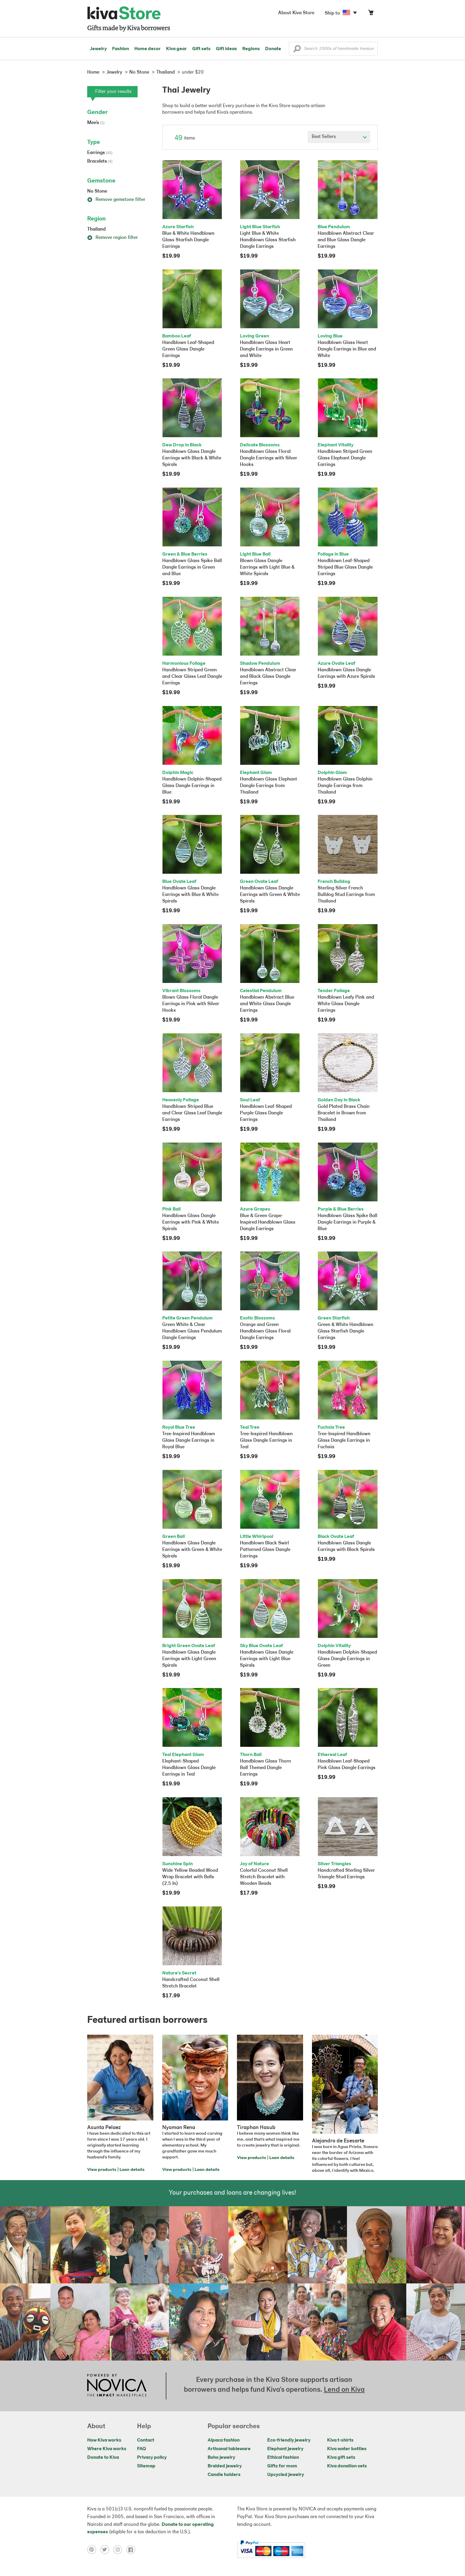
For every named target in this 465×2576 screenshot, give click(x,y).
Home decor (147, 49)
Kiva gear (176, 49)
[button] (297, 50)
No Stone (97, 191)
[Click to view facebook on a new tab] (132, 2549)
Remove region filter (112, 237)
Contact (145, 2440)
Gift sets (201, 49)
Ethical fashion (283, 2457)
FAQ (141, 2449)
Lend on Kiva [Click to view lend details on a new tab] (344, 2389)
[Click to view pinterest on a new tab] (93, 2549)
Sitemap (146, 2466)
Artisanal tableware (229, 2449)
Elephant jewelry (285, 2449)
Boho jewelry (221, 2457)
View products (101, 2170)
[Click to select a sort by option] (339, 137)
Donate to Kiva (103, 2457)
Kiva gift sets (341, 2457)
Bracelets (99, 161)
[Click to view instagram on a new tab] (119, 2549)
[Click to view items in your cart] (371, 14)
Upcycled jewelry (285, 2474)
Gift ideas (226, 49)
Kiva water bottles (347, 2449)
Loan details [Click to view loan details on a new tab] (132, 2170)
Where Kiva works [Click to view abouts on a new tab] (106, 2449)
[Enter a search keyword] (333, 48)
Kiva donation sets (347, 2466)
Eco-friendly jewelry (288, 2440)
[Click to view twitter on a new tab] (106, 2549)
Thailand (96, 229)
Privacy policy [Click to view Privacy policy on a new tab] (152, 2457)
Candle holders (224, 2474)
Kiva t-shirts (340, 2440)
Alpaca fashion (224, 2440)
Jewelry (98, 49)
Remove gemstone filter (116, 199)
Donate (273, 49)
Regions (251, 49)
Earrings (99, 152)
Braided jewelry (225, 2466)
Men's (95, 122)
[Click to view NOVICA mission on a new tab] (116, 2385)
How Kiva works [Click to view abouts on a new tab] (104, 2440)
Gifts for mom (282, 2466)
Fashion (120, 49)
